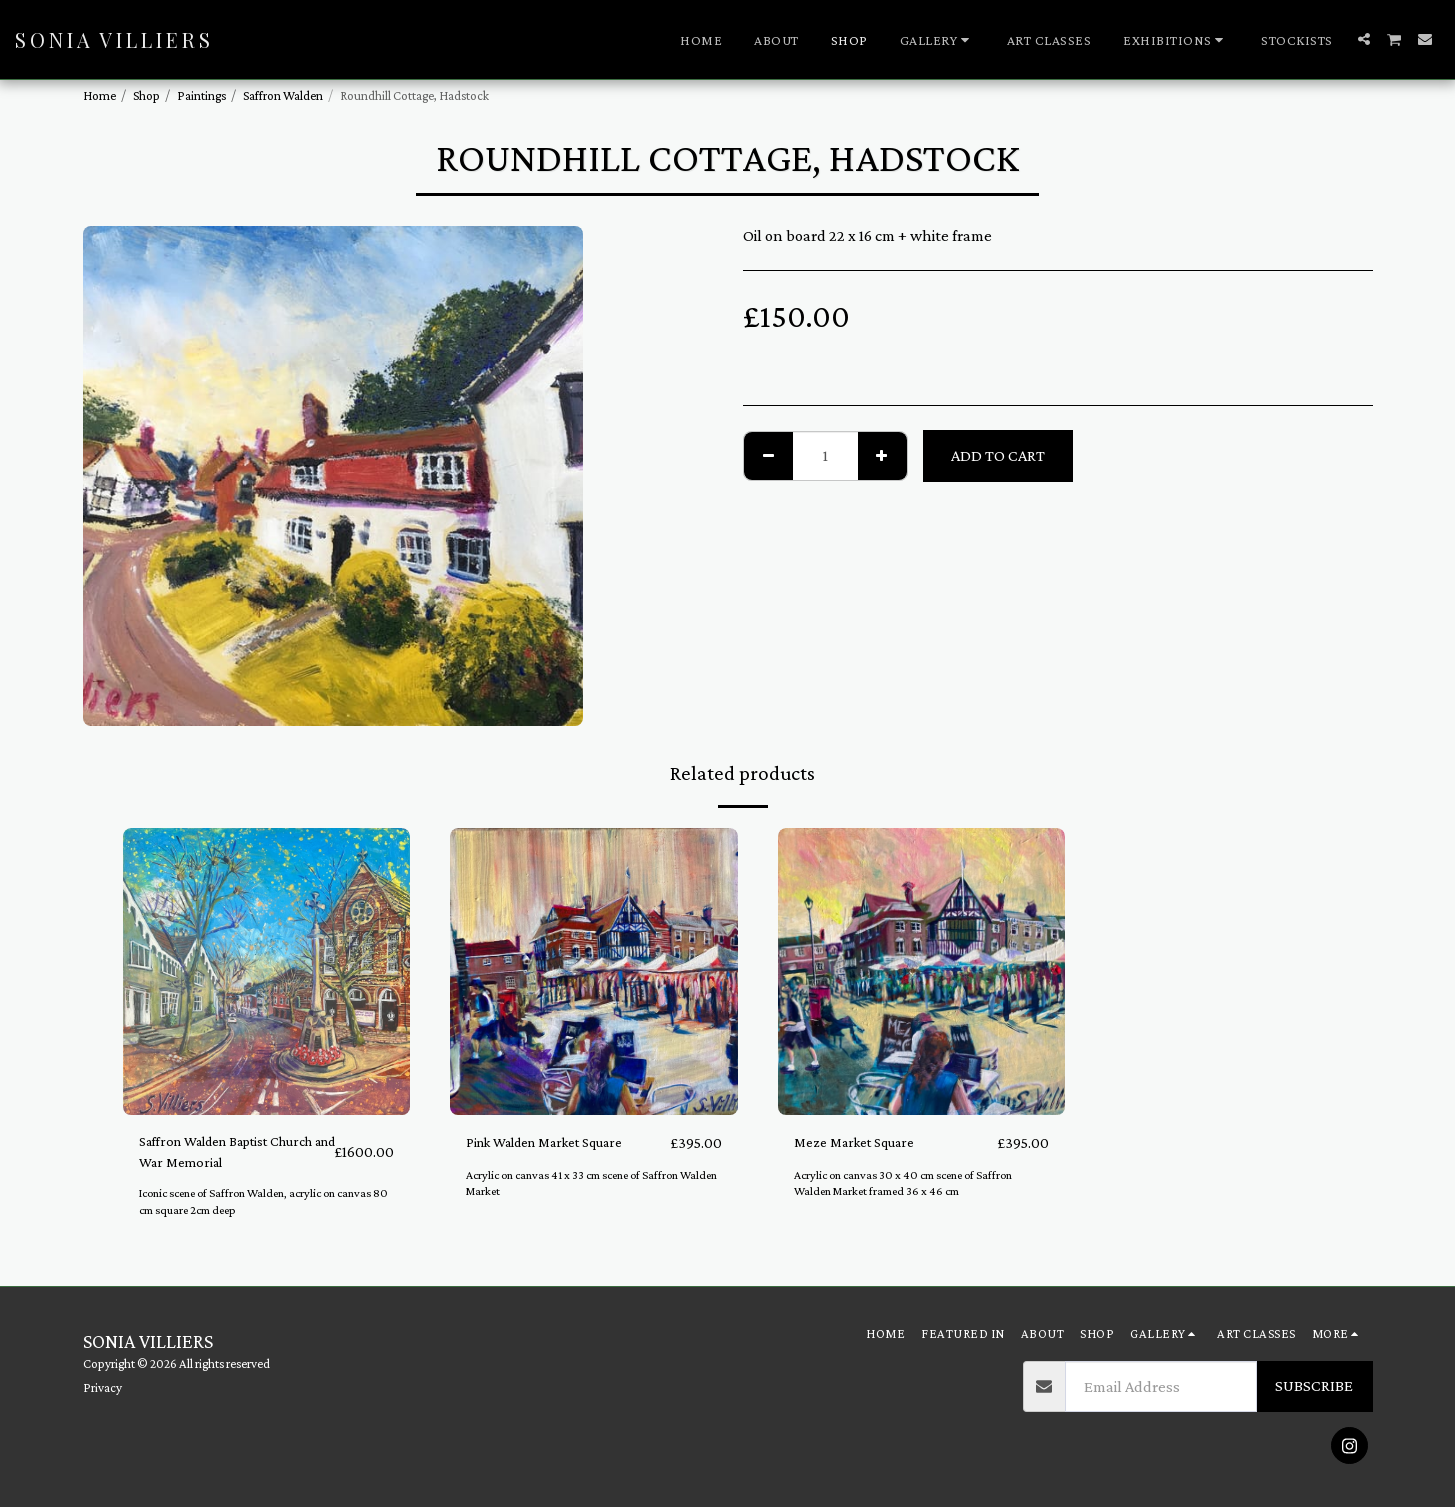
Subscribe (1314, 1385)
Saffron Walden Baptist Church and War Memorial (230, 1155)
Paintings (201, 95)
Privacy (102, 1387)
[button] (937, 40)
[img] (267, 972)
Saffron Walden (283, 95)
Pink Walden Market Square (561, 1142)
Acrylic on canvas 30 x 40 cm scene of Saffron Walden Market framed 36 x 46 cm (912, 1184)
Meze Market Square (864, 1142)
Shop (146, 95)
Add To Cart (998, 455)
